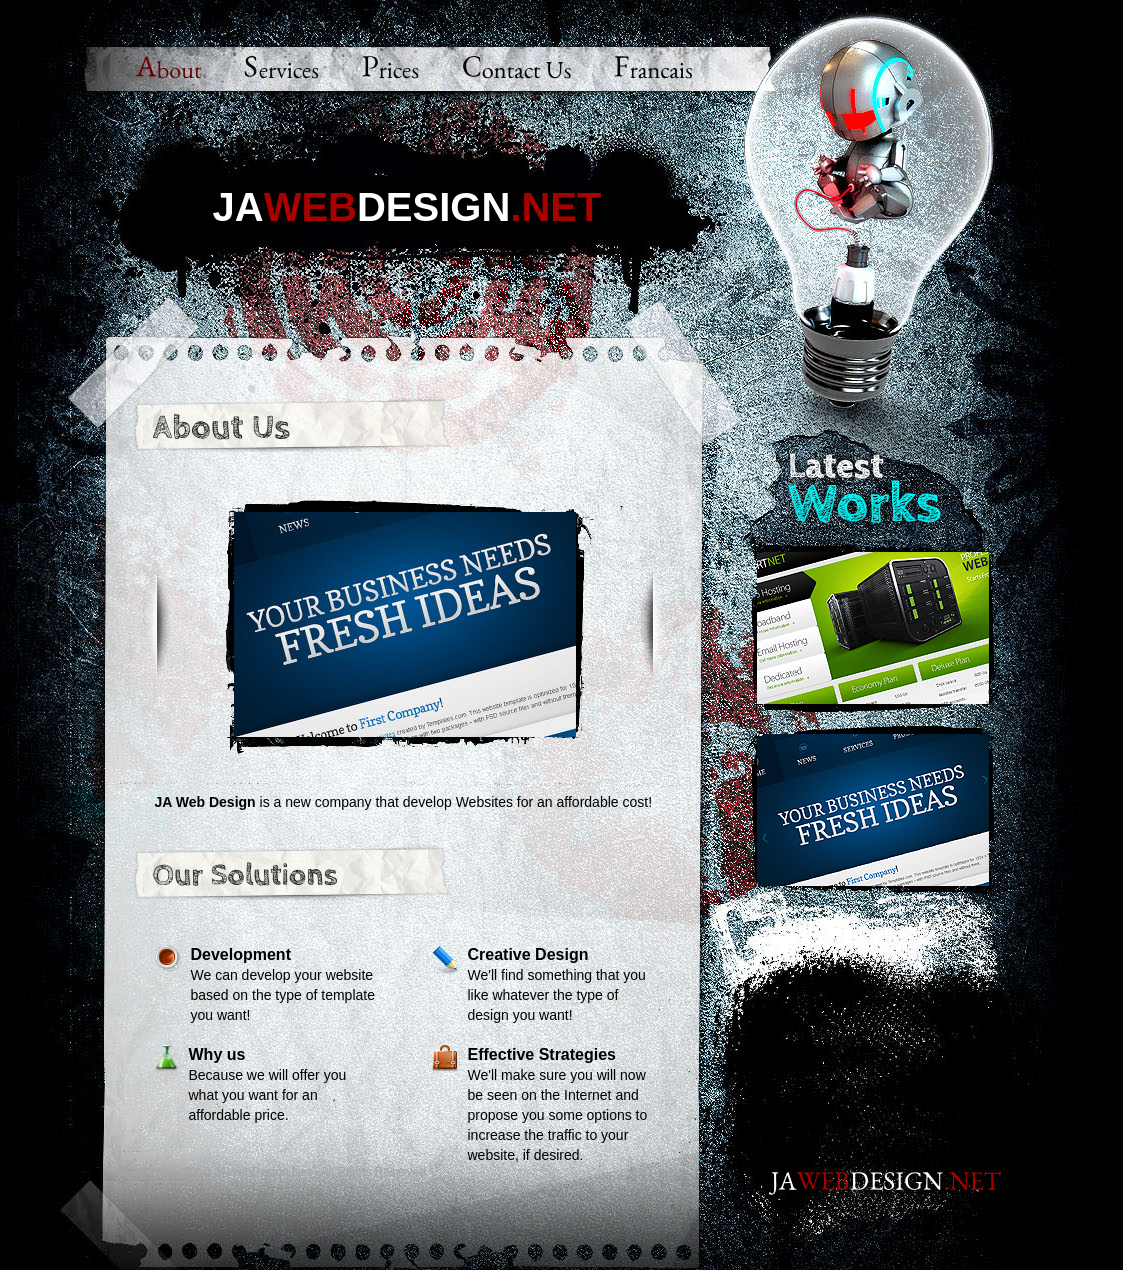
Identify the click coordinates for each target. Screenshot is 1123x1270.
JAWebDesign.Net (261, 1172)
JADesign (407, 206)
